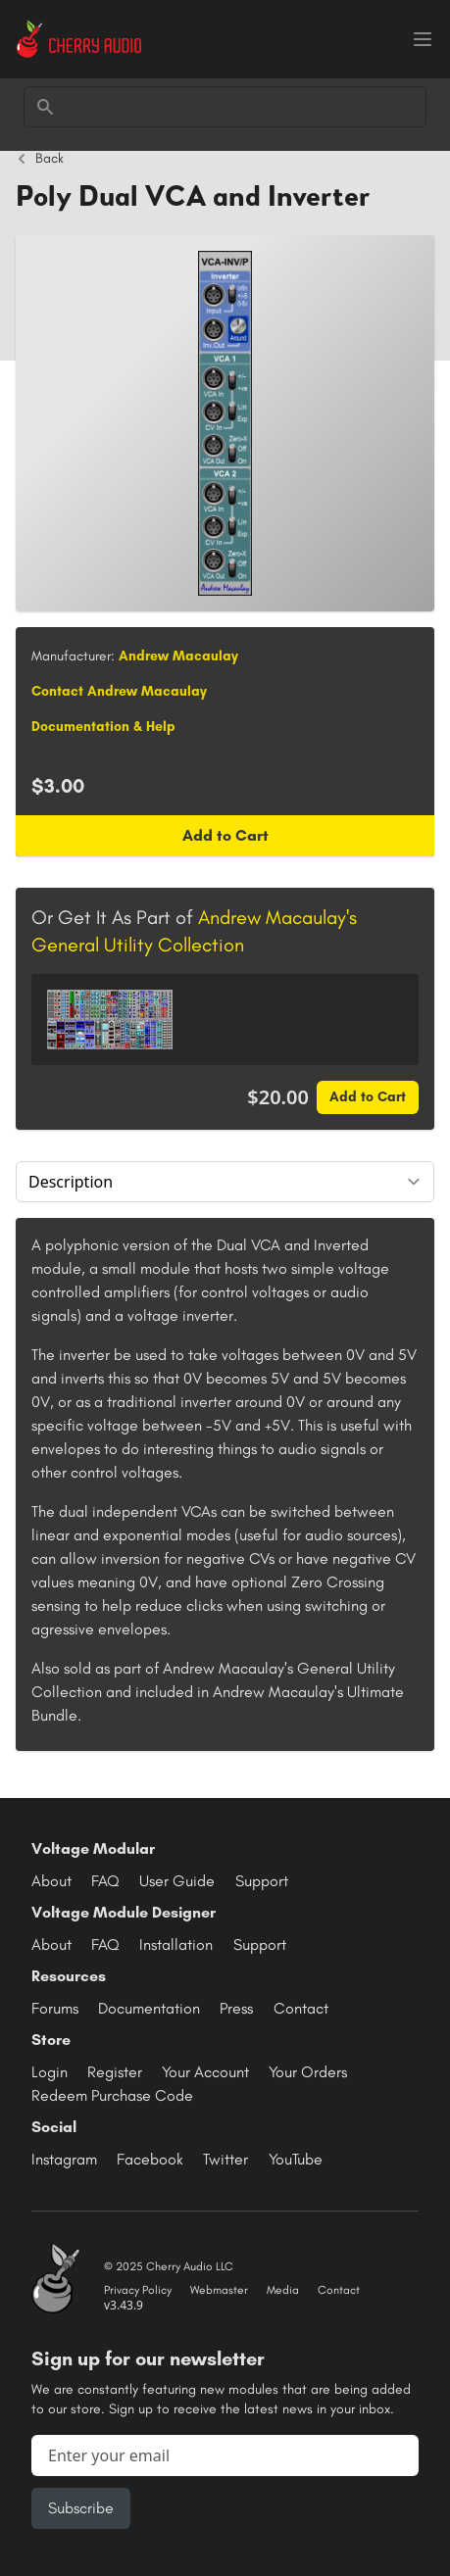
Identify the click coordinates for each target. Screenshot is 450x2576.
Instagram (64, 2159)
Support (261, 1880)
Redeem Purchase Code (112, 2095)
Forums (54, 2008)
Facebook (150, 2159)
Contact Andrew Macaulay (119, 691)
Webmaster (219, 2290)
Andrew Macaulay (178, 656)
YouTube (296, 2159)
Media (283, 2290)
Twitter (225, 2159)
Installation (176, 1944)
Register (114, 2072)
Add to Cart (225, 835)
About (51, 1880)
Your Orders (308, 2072)
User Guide (177, 1880)
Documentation (149, 2008)
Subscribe (81, 2508)
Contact (301, 2008)
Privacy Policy (138, 2290)
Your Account (205, 2072)
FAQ (105, 1880)
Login (49, 2072)
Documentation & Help (103, 726)
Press (236, 2008)
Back (40, 159)
